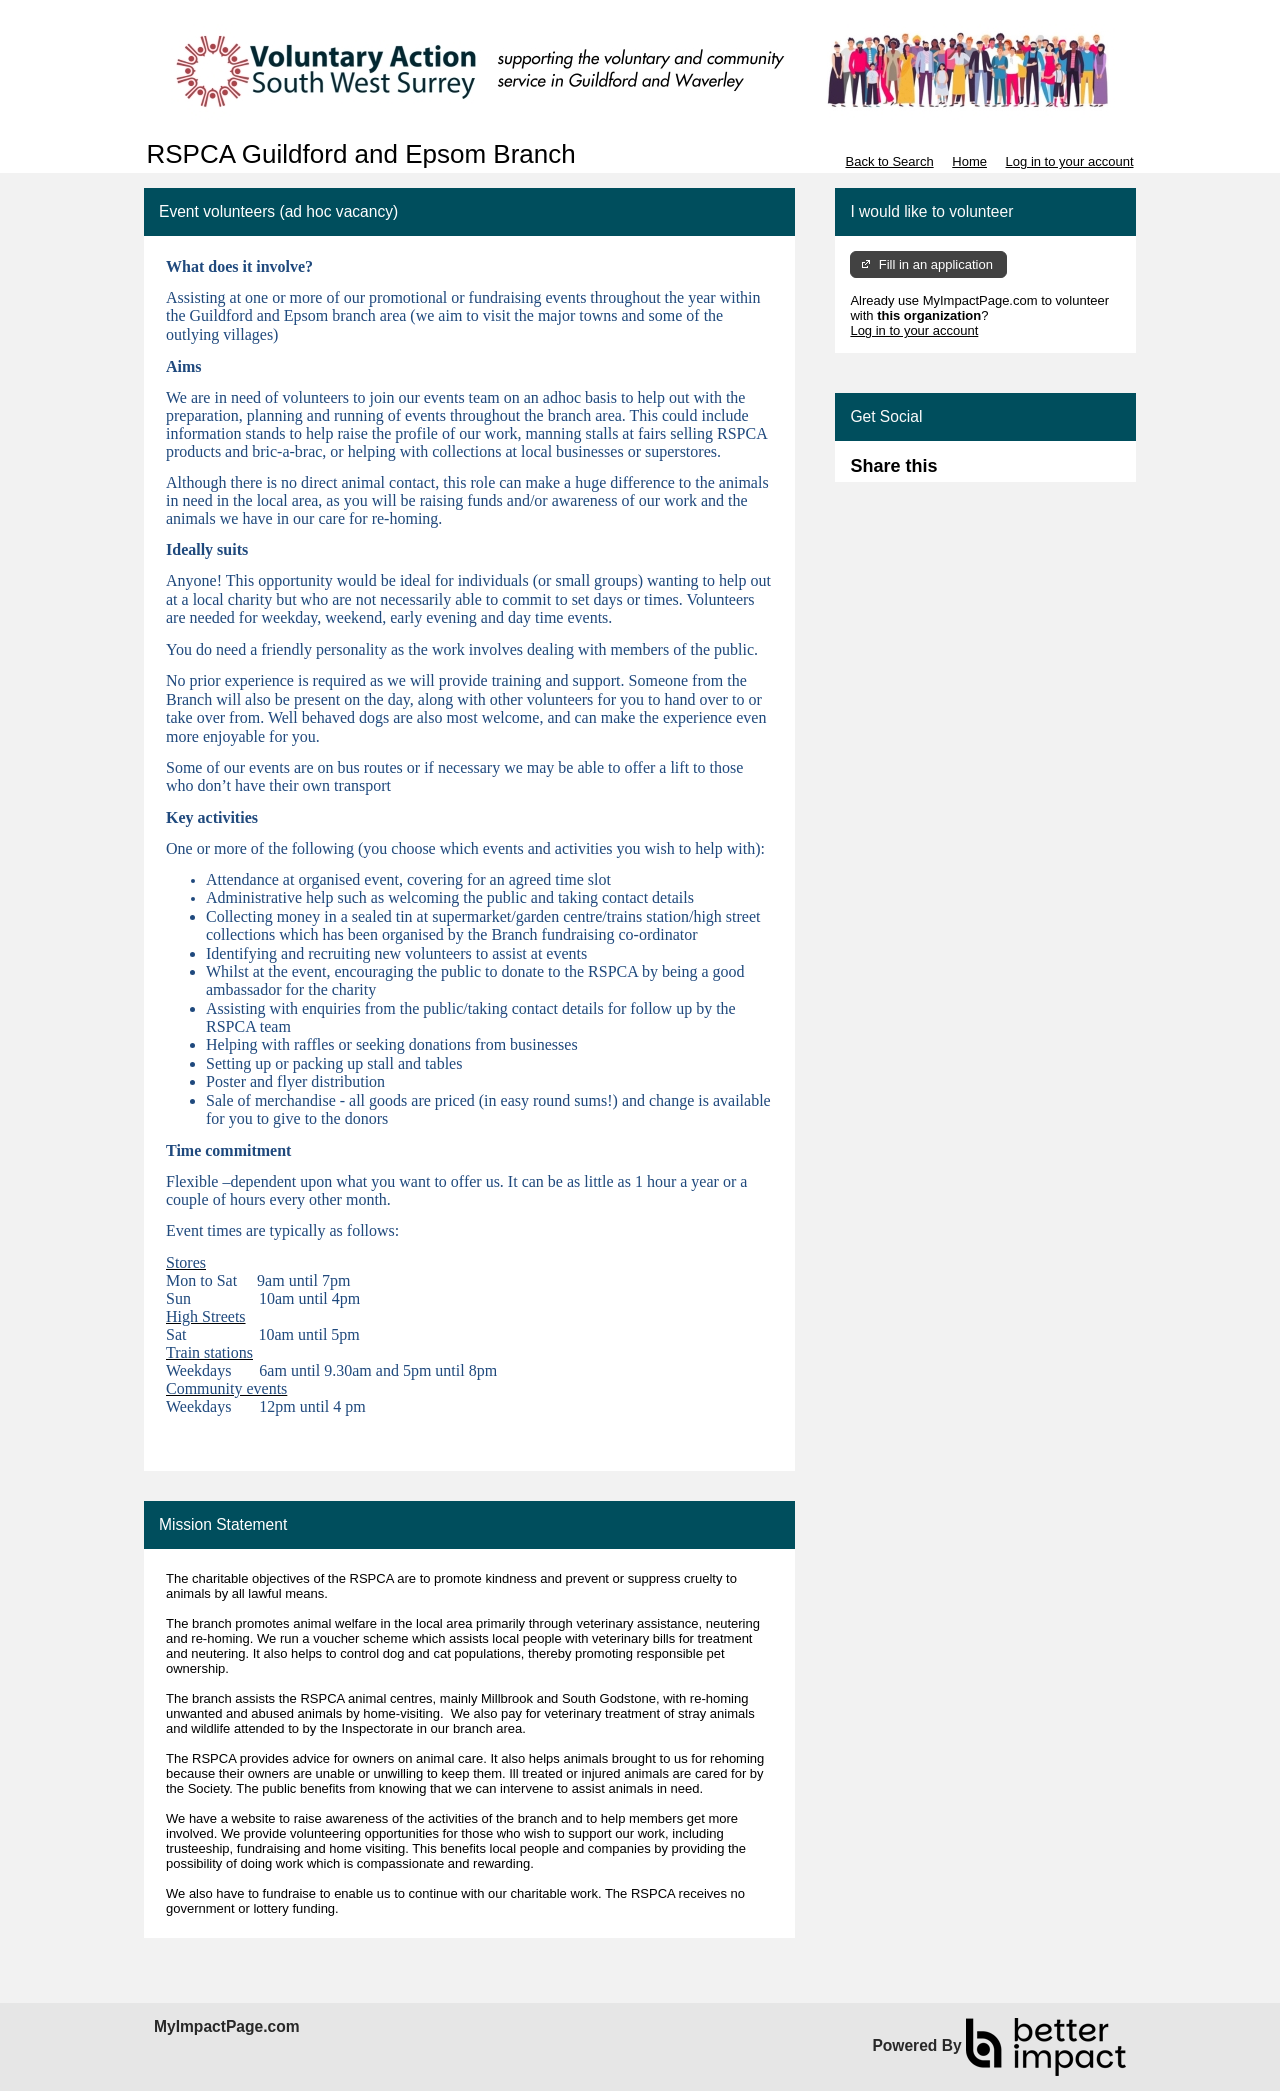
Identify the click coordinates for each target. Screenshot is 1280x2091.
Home (969, 161)
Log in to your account (1070, 161)
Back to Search (889, 161)
